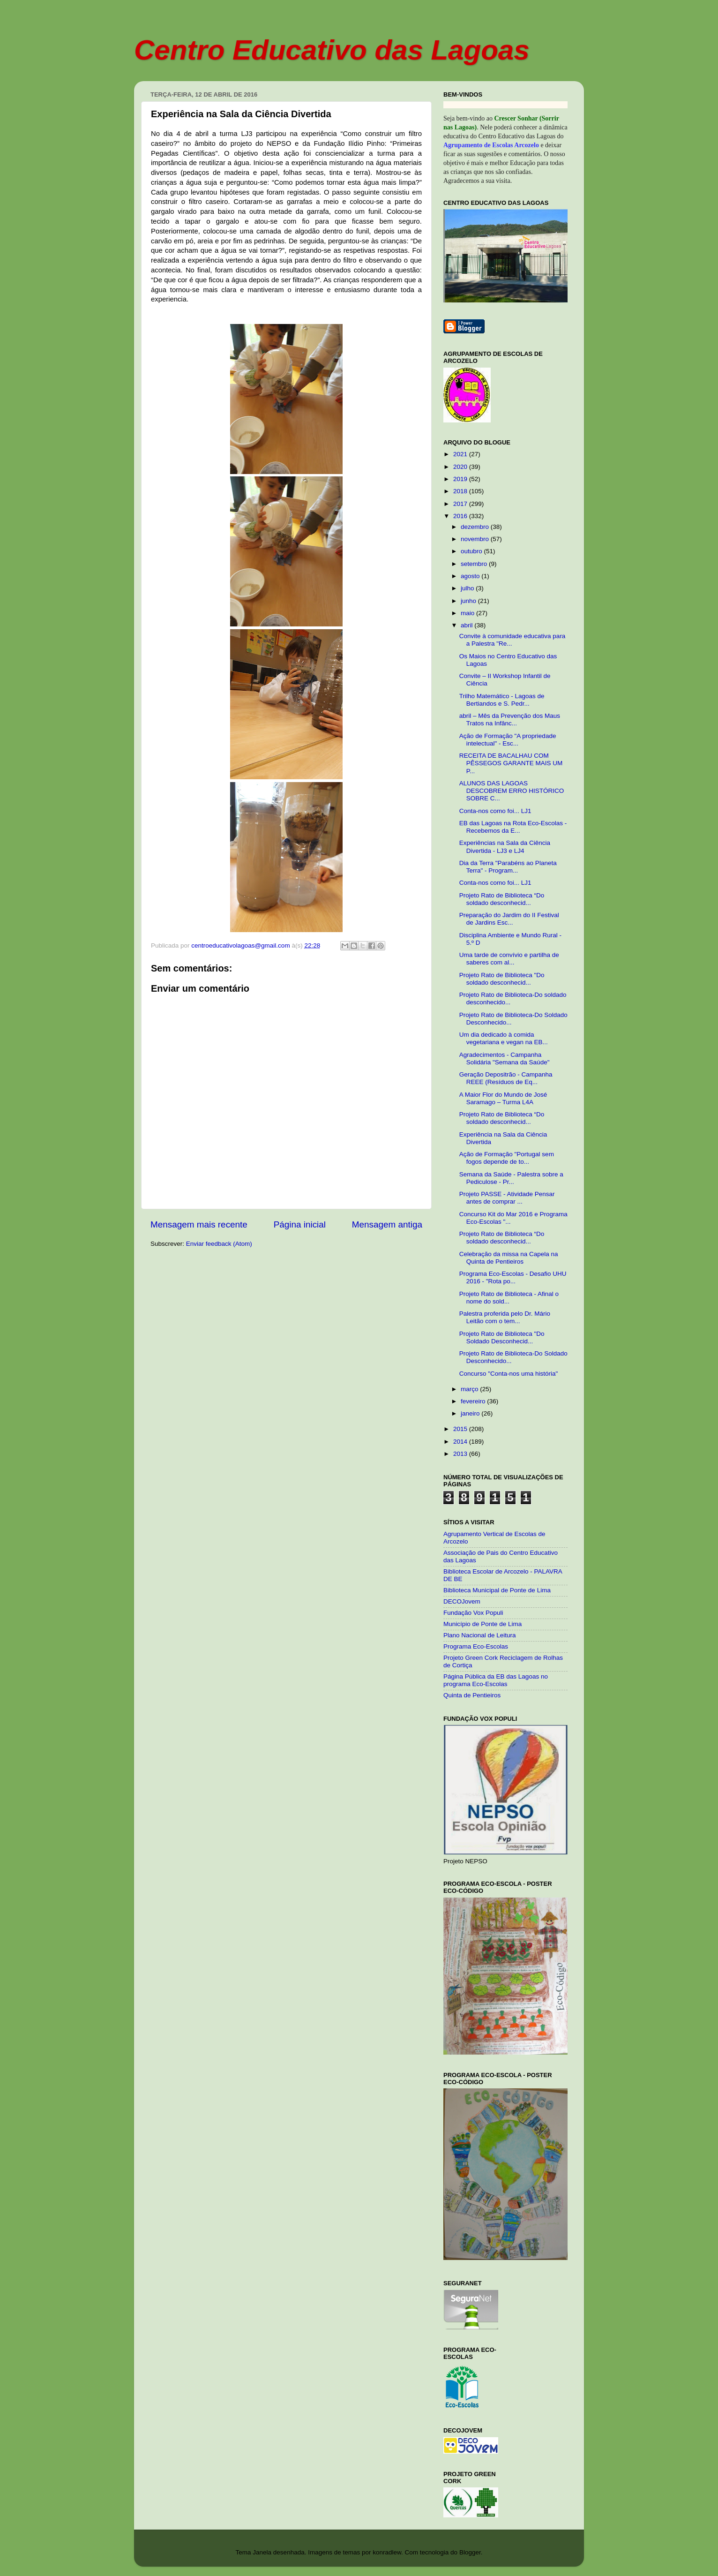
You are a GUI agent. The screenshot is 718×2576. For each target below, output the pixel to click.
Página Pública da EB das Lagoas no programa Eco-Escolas (495, 1680)
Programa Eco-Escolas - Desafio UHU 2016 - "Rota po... (513, 1277)
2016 (461, 516)
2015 (461, 1428)
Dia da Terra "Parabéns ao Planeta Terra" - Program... (508, 866)
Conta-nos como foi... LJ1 (495, 810)
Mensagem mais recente (198, 1224)
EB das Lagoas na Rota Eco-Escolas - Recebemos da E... (513, 827)
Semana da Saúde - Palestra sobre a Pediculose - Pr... (511, 1178)
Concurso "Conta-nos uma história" (508, 1373)
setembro (475, 563)
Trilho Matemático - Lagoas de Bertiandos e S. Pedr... (502, 700)
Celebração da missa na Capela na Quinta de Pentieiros (508, 1257)
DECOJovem (461, 1601)
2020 (461, 466)
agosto (471, 576)
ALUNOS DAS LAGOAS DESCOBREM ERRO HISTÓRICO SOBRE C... (511, 791)
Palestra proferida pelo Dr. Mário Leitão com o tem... (504, 1317)
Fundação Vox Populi (473, 1612)
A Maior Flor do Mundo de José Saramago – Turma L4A (503, 1098)
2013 (461, 1453)
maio (468, 613)
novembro (476, 538)
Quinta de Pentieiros (472, 1695)
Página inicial (300, 1224)
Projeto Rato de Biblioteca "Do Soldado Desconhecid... (502, 1337)
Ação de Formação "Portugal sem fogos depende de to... (506, 1158)
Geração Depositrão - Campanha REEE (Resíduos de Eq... (506, 1078)
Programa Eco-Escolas (475, 1646)
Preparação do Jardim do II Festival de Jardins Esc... (509, 918)
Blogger (470, 2552)
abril (467, 625)
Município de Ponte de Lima (482, 1623)
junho (469, 600)
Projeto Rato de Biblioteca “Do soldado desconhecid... (502, 899)
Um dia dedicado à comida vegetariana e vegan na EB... (503, 1038)
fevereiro (474, 1401)
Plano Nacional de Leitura (479, 1635)
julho (468, 588)
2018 (461, 491)
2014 (461, 1441)
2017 (461, 503)
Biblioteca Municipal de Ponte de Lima (497, 1590)
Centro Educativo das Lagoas (332, 50)
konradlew (387, 2552)
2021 (461, 454)
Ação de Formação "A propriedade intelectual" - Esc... (507, 739)
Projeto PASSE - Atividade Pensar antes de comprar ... (507, 1197)
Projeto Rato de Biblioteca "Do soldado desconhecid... (502, 979)
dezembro (476, 526)
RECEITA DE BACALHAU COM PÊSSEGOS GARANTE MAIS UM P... (511, 763)
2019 (461, 478)
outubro (472, 551)
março (470, 1389)
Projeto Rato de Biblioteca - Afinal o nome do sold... (509, 1297)
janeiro (471, 1413)
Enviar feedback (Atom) (219, 1243)
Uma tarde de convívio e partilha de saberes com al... (509, 958)
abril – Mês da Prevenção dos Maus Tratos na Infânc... (509, 719)
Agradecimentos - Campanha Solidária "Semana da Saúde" (504, 1058)
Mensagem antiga (387, 1224)
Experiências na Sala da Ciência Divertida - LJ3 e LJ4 (504, 846)
